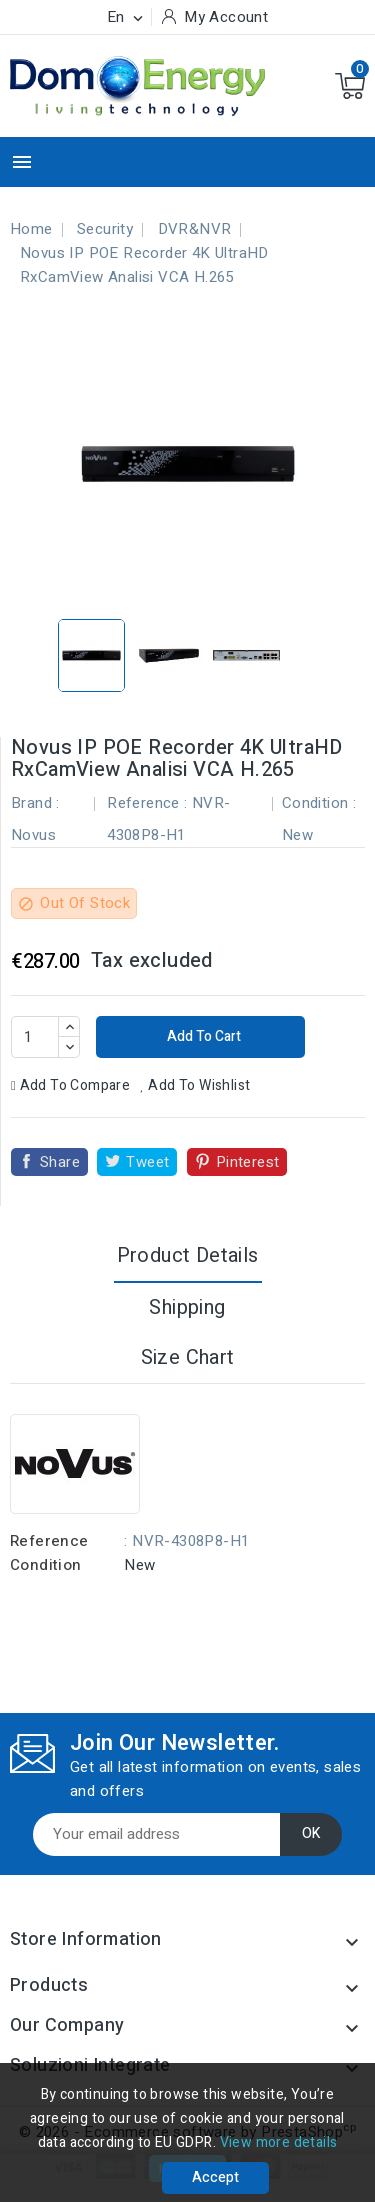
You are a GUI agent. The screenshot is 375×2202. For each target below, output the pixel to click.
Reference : (147, 803)
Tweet (147, 1162)
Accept (215, 2177)
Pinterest (248, 1162)
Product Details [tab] (188, 1255)
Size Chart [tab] (188, 1357)
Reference (49, 1541)
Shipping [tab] (187, 1307)
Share (60, 1162)
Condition (46, 1565)
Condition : (319, 803)
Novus (33, 835)
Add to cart (202, 1036)
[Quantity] (35, 1037)
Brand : (35, 803)
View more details (279, 2142)
